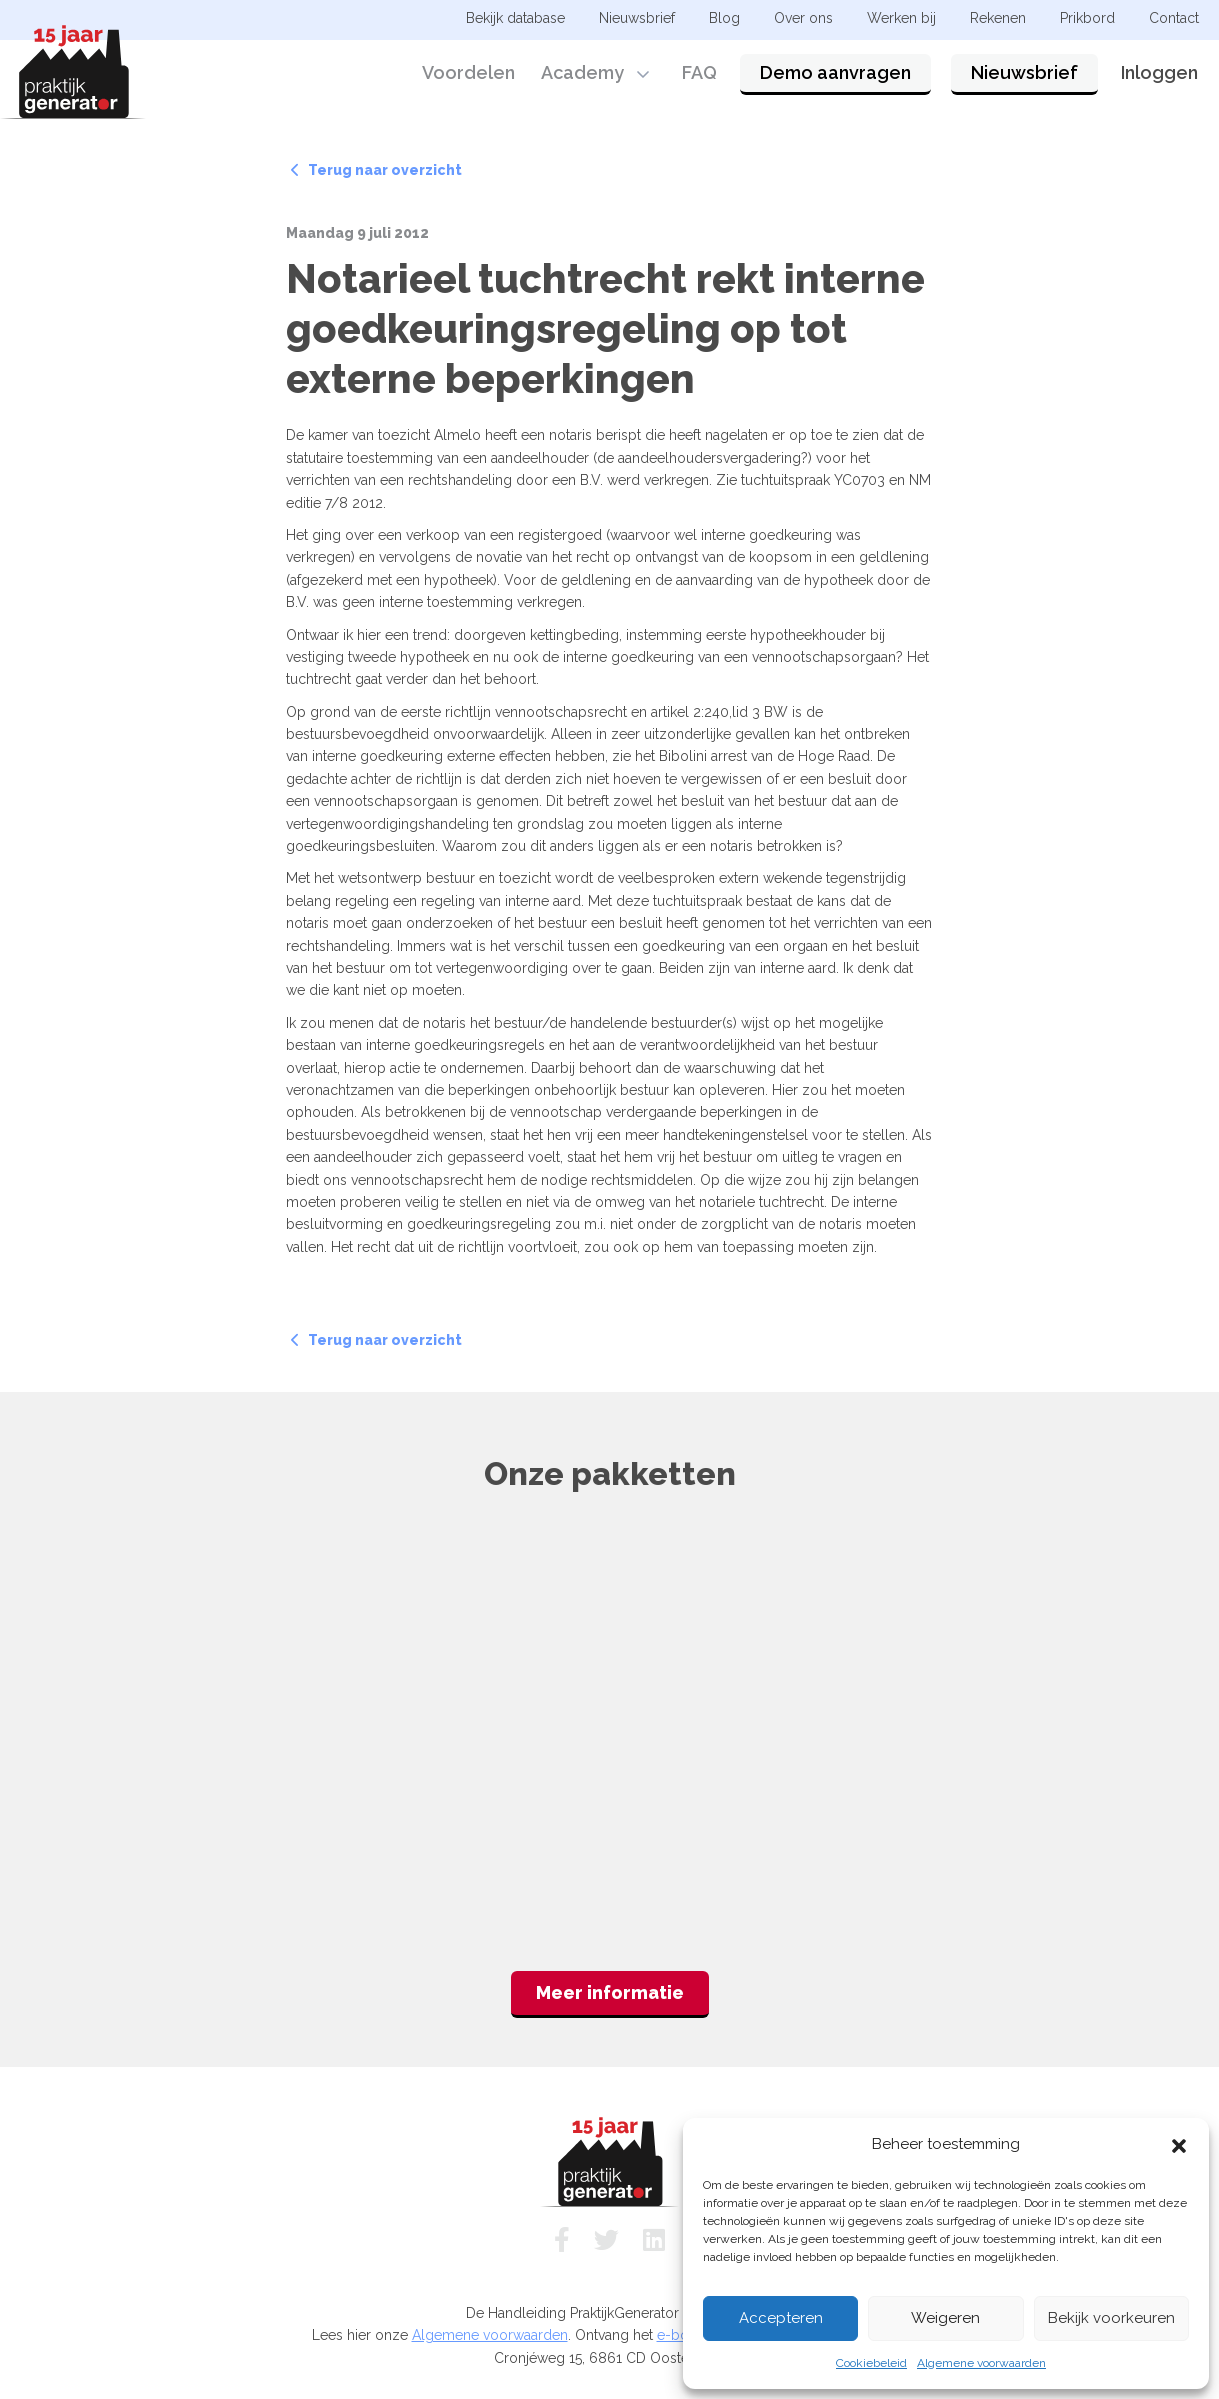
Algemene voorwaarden (981, 2363)
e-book (681, 2335)
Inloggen (1159, 72)
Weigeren (945, 2318)
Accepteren (781, 2318)
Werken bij (901, 18)
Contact (1174, 18)
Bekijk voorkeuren (1111, 2318)
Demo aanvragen (835, 72)
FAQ (699, 72)
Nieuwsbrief (1024, 72)
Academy (582, 72)
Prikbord (1087, 18)
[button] (1179, 2144)
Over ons (803, 18)
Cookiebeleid (871, 2363)
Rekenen (998, 18)
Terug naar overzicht (376, 170)
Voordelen (468, 72)
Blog (724, 18)
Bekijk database (515, 18)
